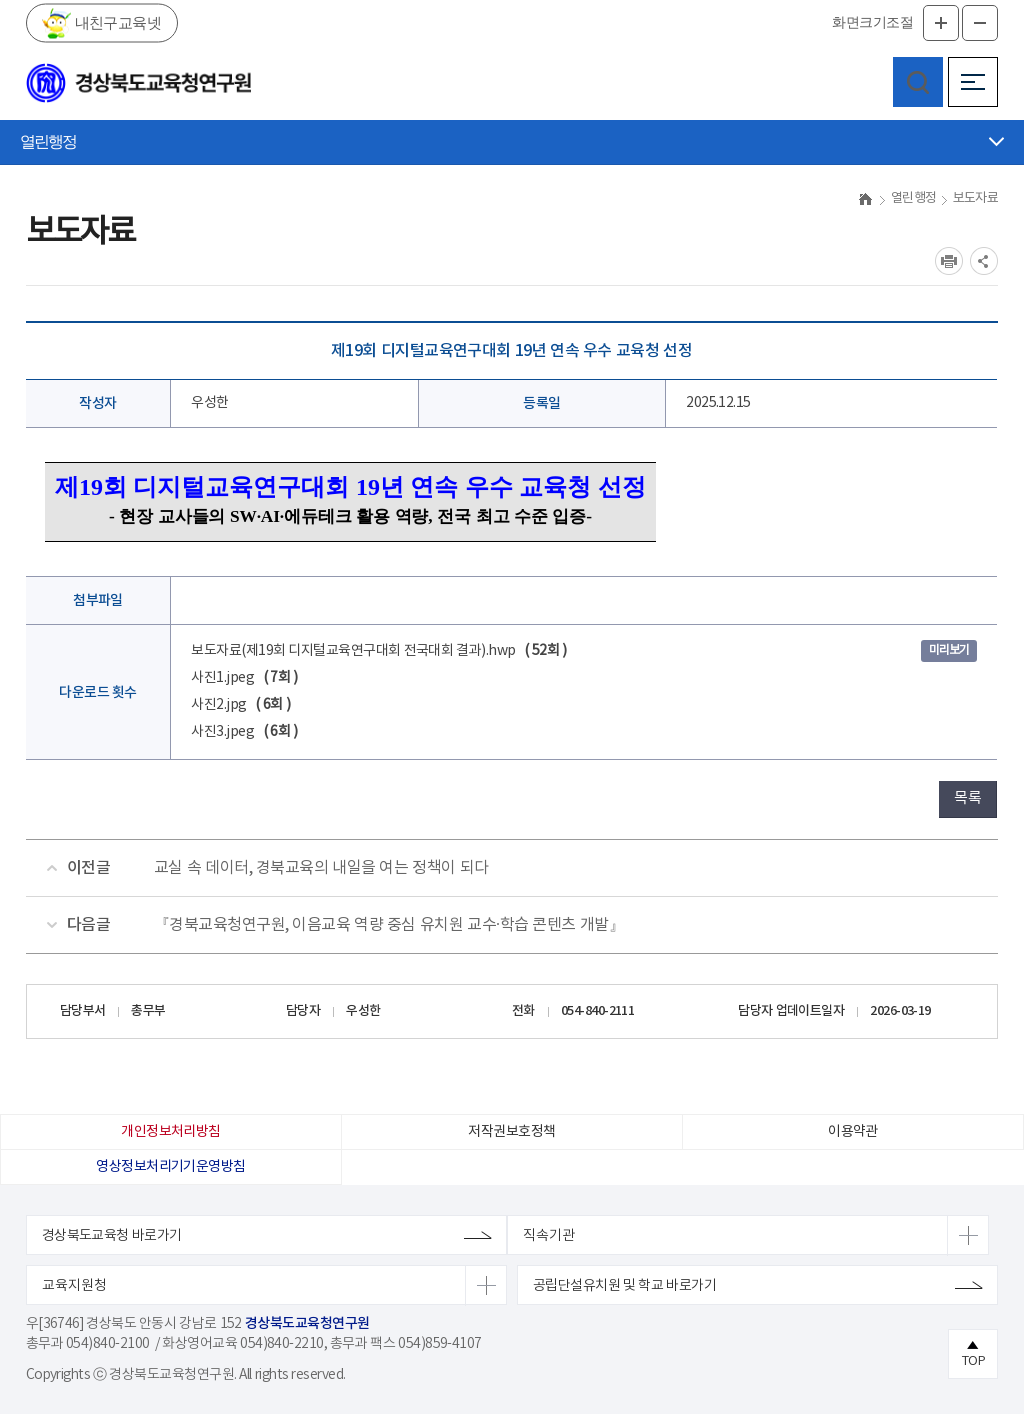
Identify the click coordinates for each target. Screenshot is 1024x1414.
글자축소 (980, 23)
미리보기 (949, 650)
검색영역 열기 (918, 82)
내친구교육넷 (116, 22)
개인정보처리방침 (171, 1132)
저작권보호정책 (511, 1132)
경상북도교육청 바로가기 (112, 1236)
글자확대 (941, 23)
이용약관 (853, 1132)
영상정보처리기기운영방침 (170, 1167)
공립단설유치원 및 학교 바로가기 (624, 1286)
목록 (967, 798)
